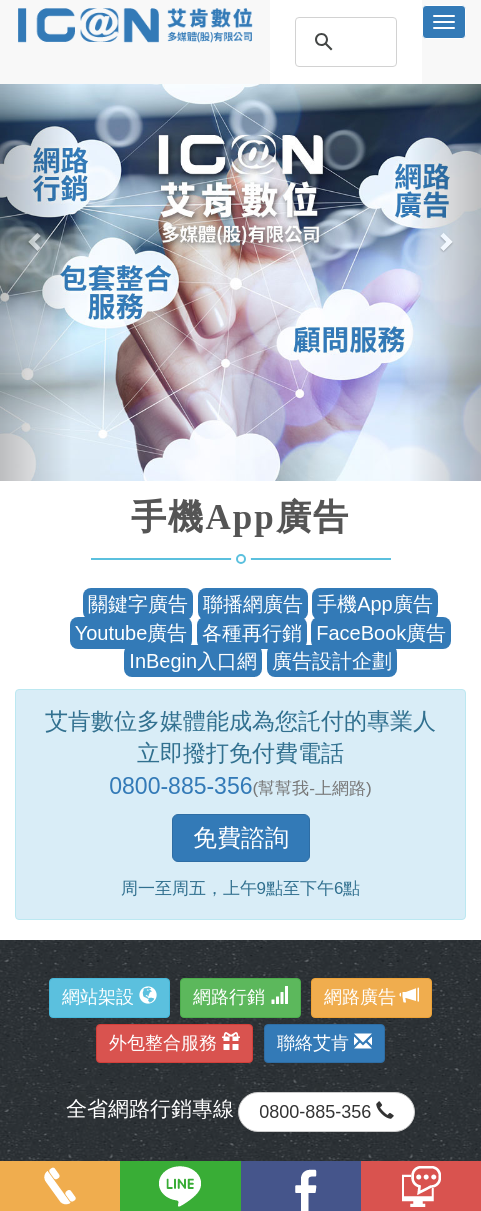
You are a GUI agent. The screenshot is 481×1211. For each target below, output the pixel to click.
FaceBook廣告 (381, 633)
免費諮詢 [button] (241, 837)
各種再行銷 (252, 633)
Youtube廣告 (131, 633)
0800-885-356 (180, 786)
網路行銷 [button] (240, 996)
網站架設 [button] (109, 996)
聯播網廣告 (253, 604)
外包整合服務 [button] (174, 1042)
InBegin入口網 (193, 661)
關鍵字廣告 (138, 604)
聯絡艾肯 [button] (324, 1042)
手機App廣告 (375, 604)
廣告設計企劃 (332, 661)
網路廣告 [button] (371, 996)
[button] (36, 240)
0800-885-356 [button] (326, 1111)
